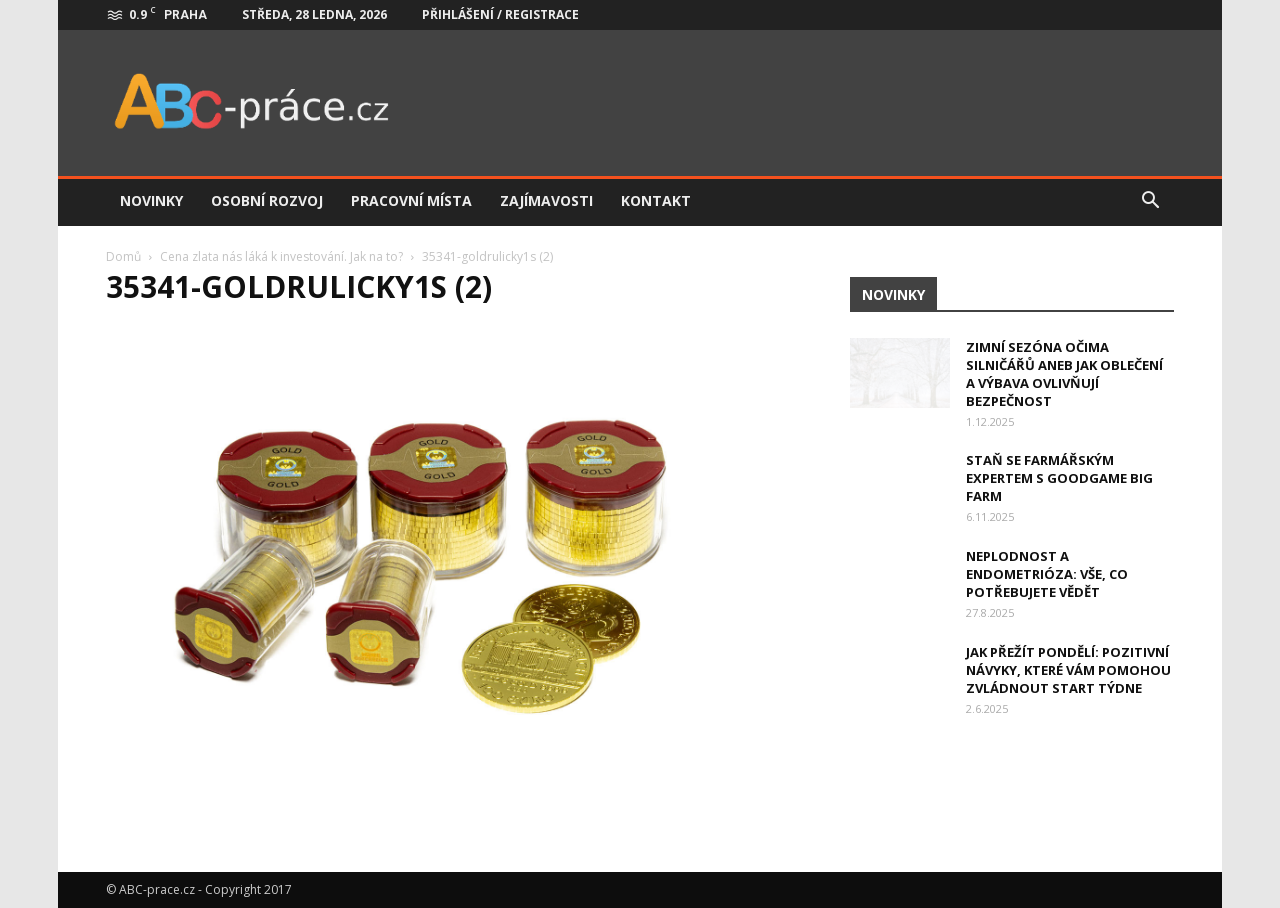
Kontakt (656, 200)
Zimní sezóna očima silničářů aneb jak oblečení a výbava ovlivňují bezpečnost (1064, 374)
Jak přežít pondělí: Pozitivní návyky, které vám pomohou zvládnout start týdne (1068, 670)
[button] (1150, 201)
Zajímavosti (546, 200)
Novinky (151, 200)
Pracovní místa (411, 200)
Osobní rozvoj (267, 200)
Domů (123, 256)
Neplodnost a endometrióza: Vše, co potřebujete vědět (1047, 574)
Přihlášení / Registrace (500, 14)
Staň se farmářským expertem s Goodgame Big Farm (1059, 478)
